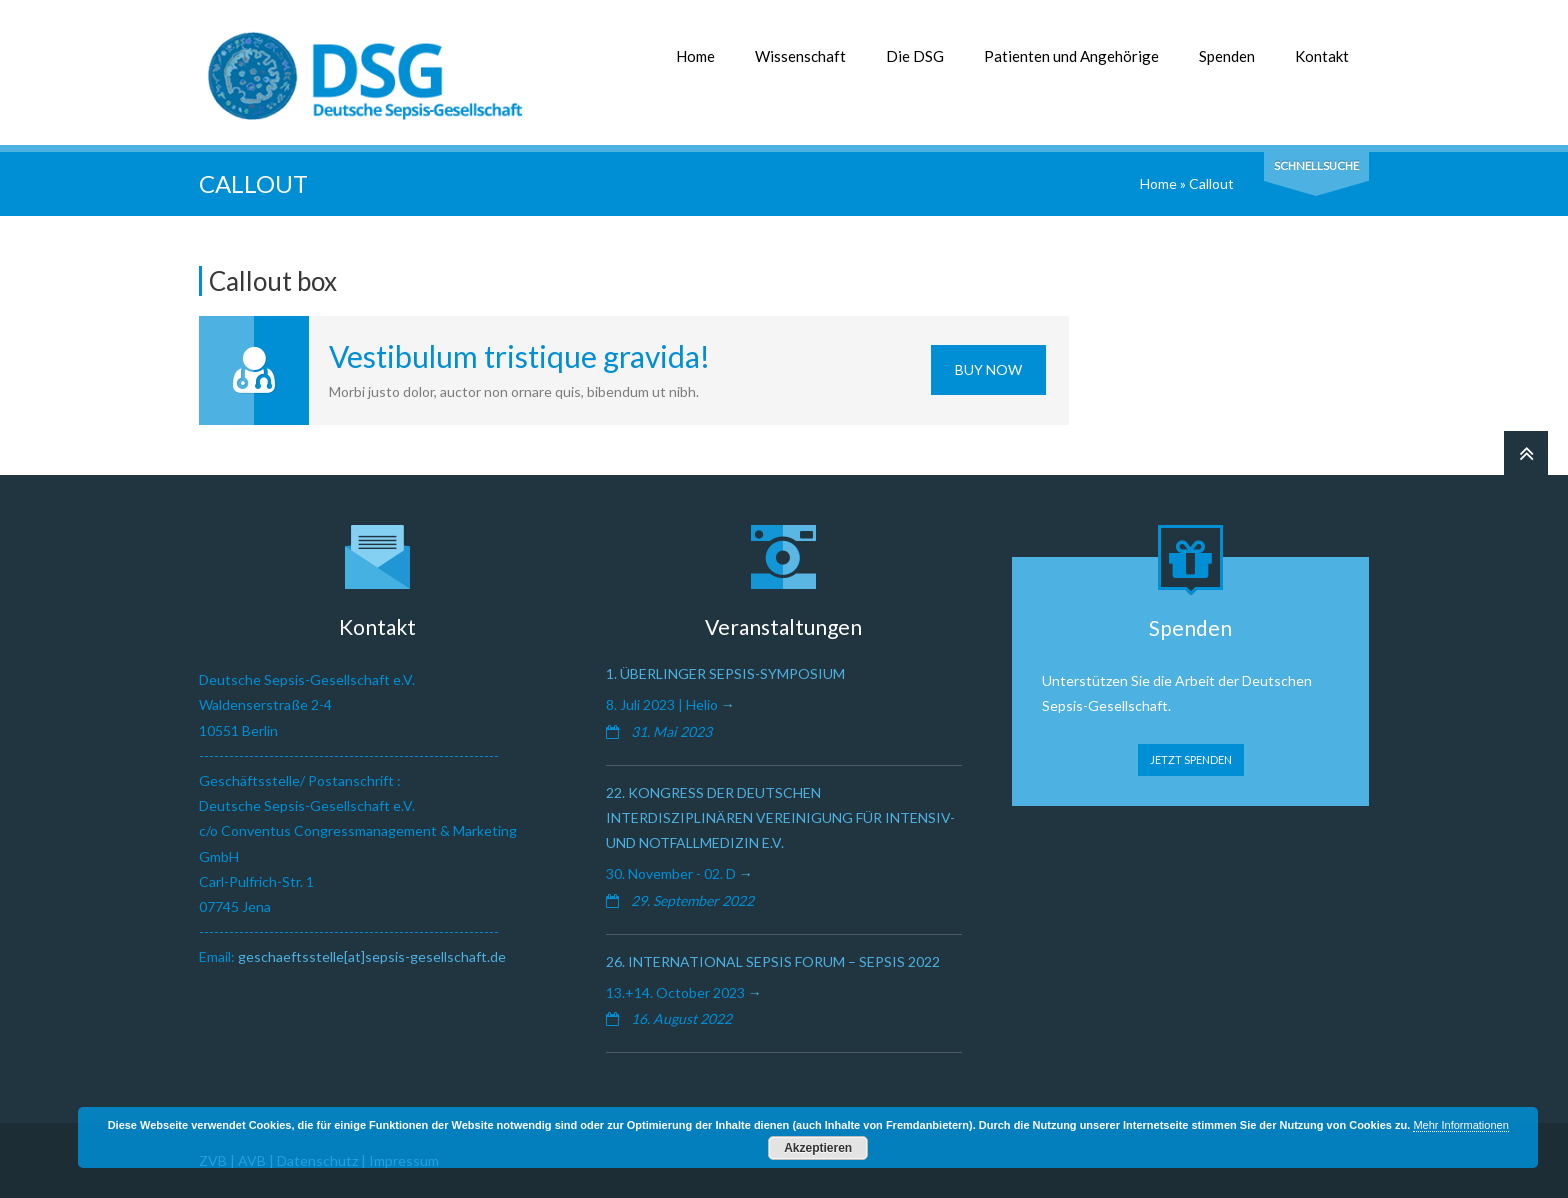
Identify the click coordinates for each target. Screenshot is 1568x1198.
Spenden (1227, 56)
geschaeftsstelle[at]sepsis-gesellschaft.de (372, 956)
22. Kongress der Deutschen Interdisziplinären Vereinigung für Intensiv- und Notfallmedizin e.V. (780, 817)
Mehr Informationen (1460, 1125)
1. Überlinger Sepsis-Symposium (725, 673)
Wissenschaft (800, 56)
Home (695, 56)
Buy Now (988, 369)
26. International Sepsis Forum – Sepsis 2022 (773, 961)
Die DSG (915, 56)
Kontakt (1322, 56)
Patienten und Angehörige (1071, 56)
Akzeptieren (818, 1148)
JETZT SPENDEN (1191, 759)
